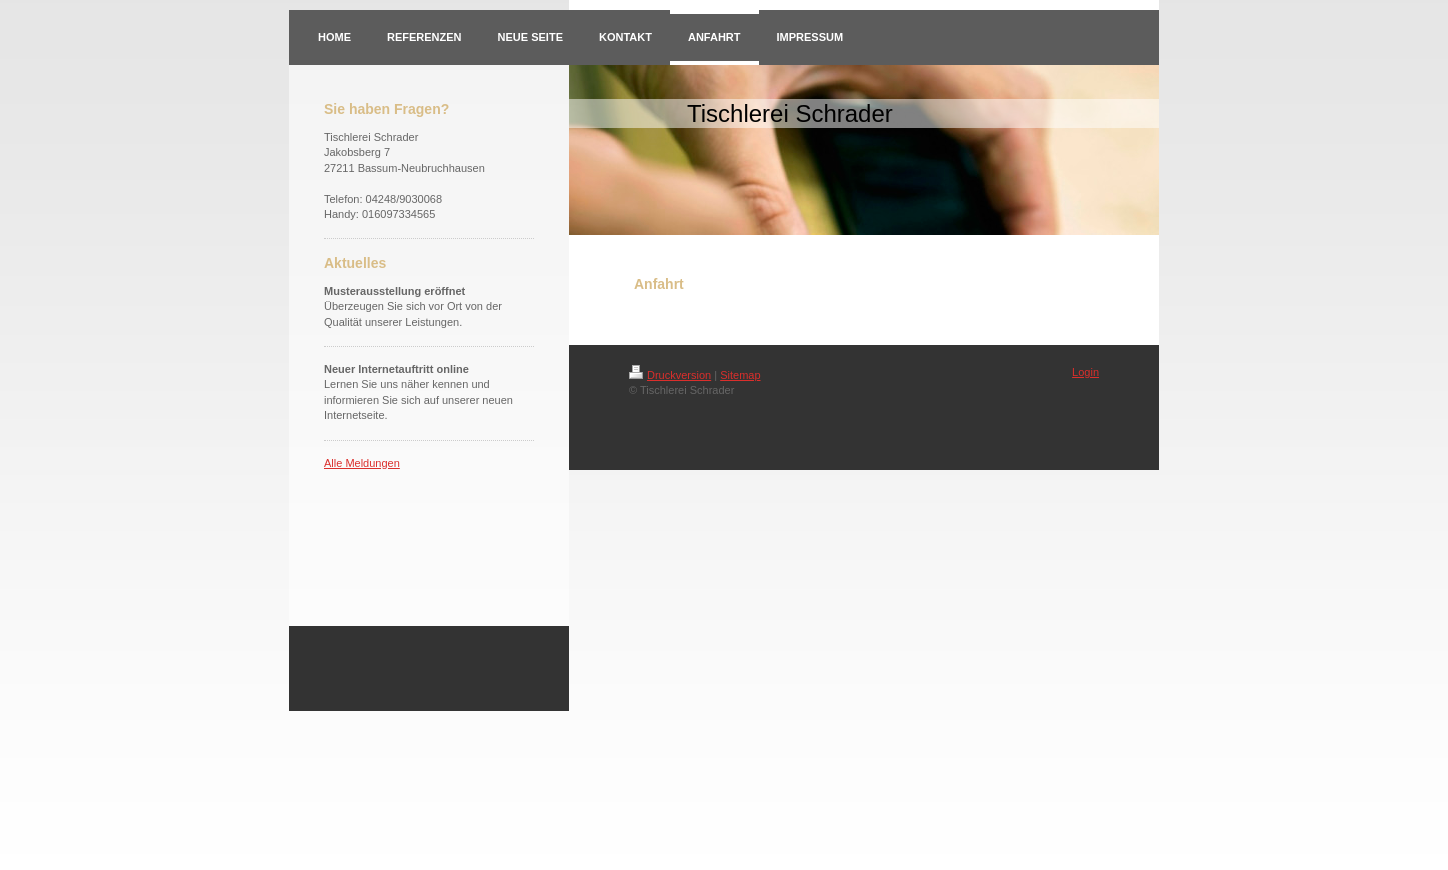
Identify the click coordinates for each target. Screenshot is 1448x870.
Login (1085, 372)
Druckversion (670, 375)
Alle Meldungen (362, 463)
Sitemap (740, 375)
